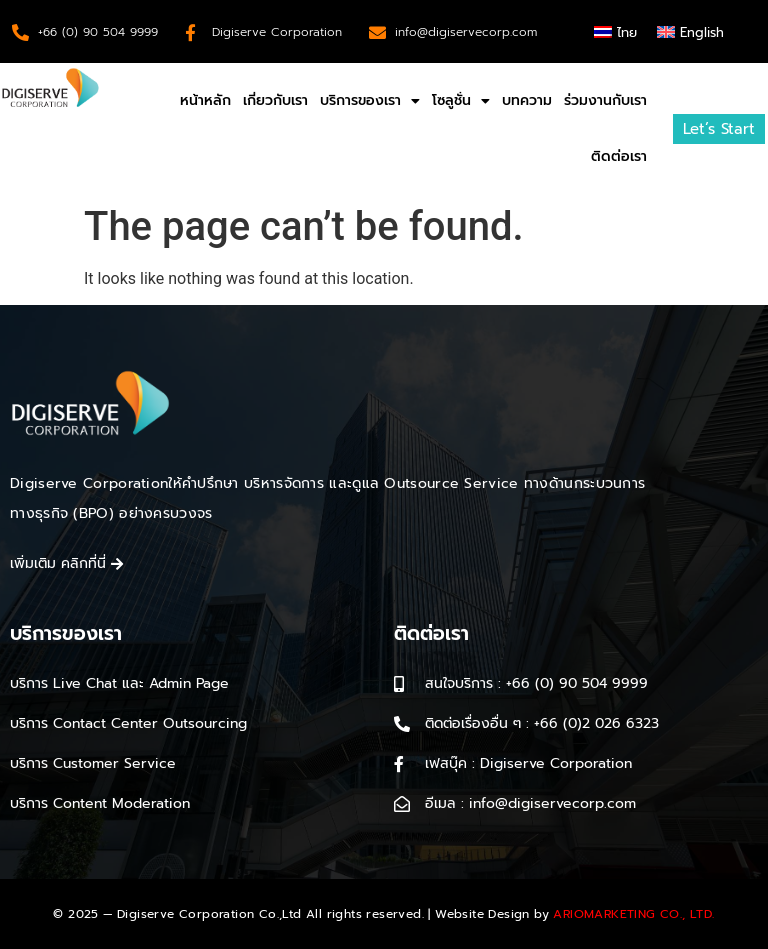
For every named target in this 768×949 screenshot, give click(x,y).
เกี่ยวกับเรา (275, 100)
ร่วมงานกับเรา (605, 100)
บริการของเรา (370, 101)
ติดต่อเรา (619, 156)
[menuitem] (615, 31)
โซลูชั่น (461, 101)
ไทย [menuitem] (627, 32)
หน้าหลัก (205, 100)
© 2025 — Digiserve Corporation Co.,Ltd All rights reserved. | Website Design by (383, 914)
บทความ (527, 100)
